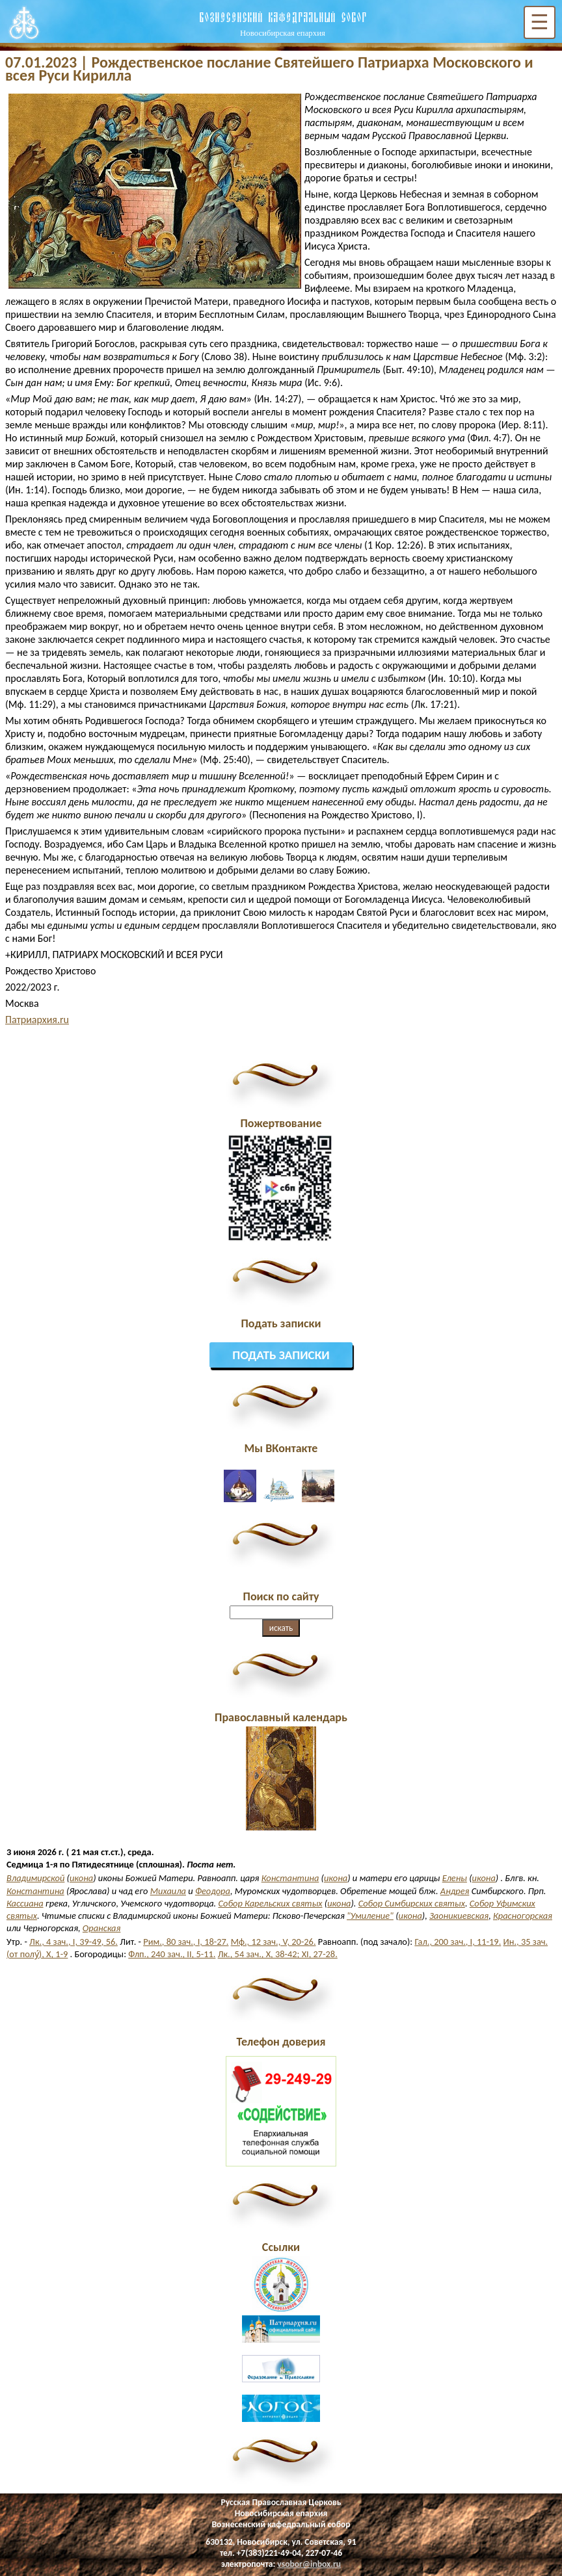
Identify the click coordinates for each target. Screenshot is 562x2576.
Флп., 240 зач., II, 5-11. (171, 1954)
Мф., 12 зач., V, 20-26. (273, 1941)
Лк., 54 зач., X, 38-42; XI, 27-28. (278, 1954)
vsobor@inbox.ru (309, 2563)
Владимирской (35, 1878)
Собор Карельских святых (270, 1903)
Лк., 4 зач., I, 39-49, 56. (73, 1941)
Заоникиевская (458, 1915)
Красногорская (522, 1915)
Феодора (212, 1891)
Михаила (168, 1891)
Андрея (455, 1891)
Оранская (101, 1928)
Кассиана (25, 1903)
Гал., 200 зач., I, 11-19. (457, 1941)
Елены (454, 1878)
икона (81, 1878)
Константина (290, 1878)
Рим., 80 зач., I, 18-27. (185, 1941)
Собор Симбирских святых (411, 1903)
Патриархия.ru (37, 1019)
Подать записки (281, 1354)
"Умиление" (370, 1915)
